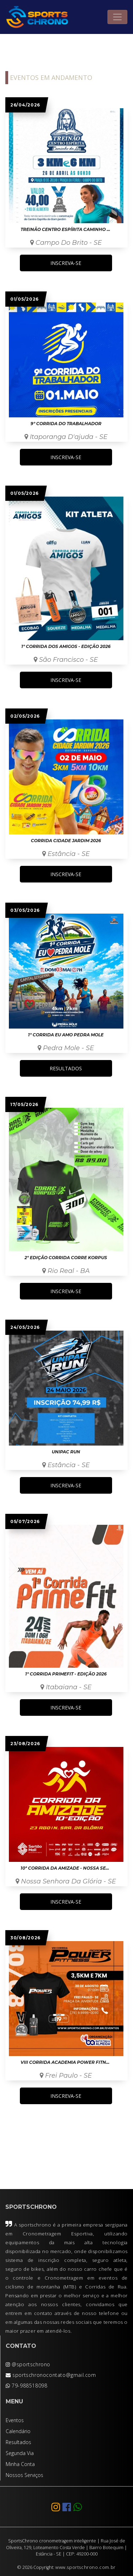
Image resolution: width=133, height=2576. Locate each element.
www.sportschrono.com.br (85, 2567)
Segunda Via (20, 2453)
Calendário (18, 2431)
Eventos (15, 2420)
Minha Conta (20, 2464)
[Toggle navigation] (117, 17)
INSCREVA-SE (65, 263)
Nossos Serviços (24, 2475)
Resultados (18, 2442)
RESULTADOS (66, 1068)
